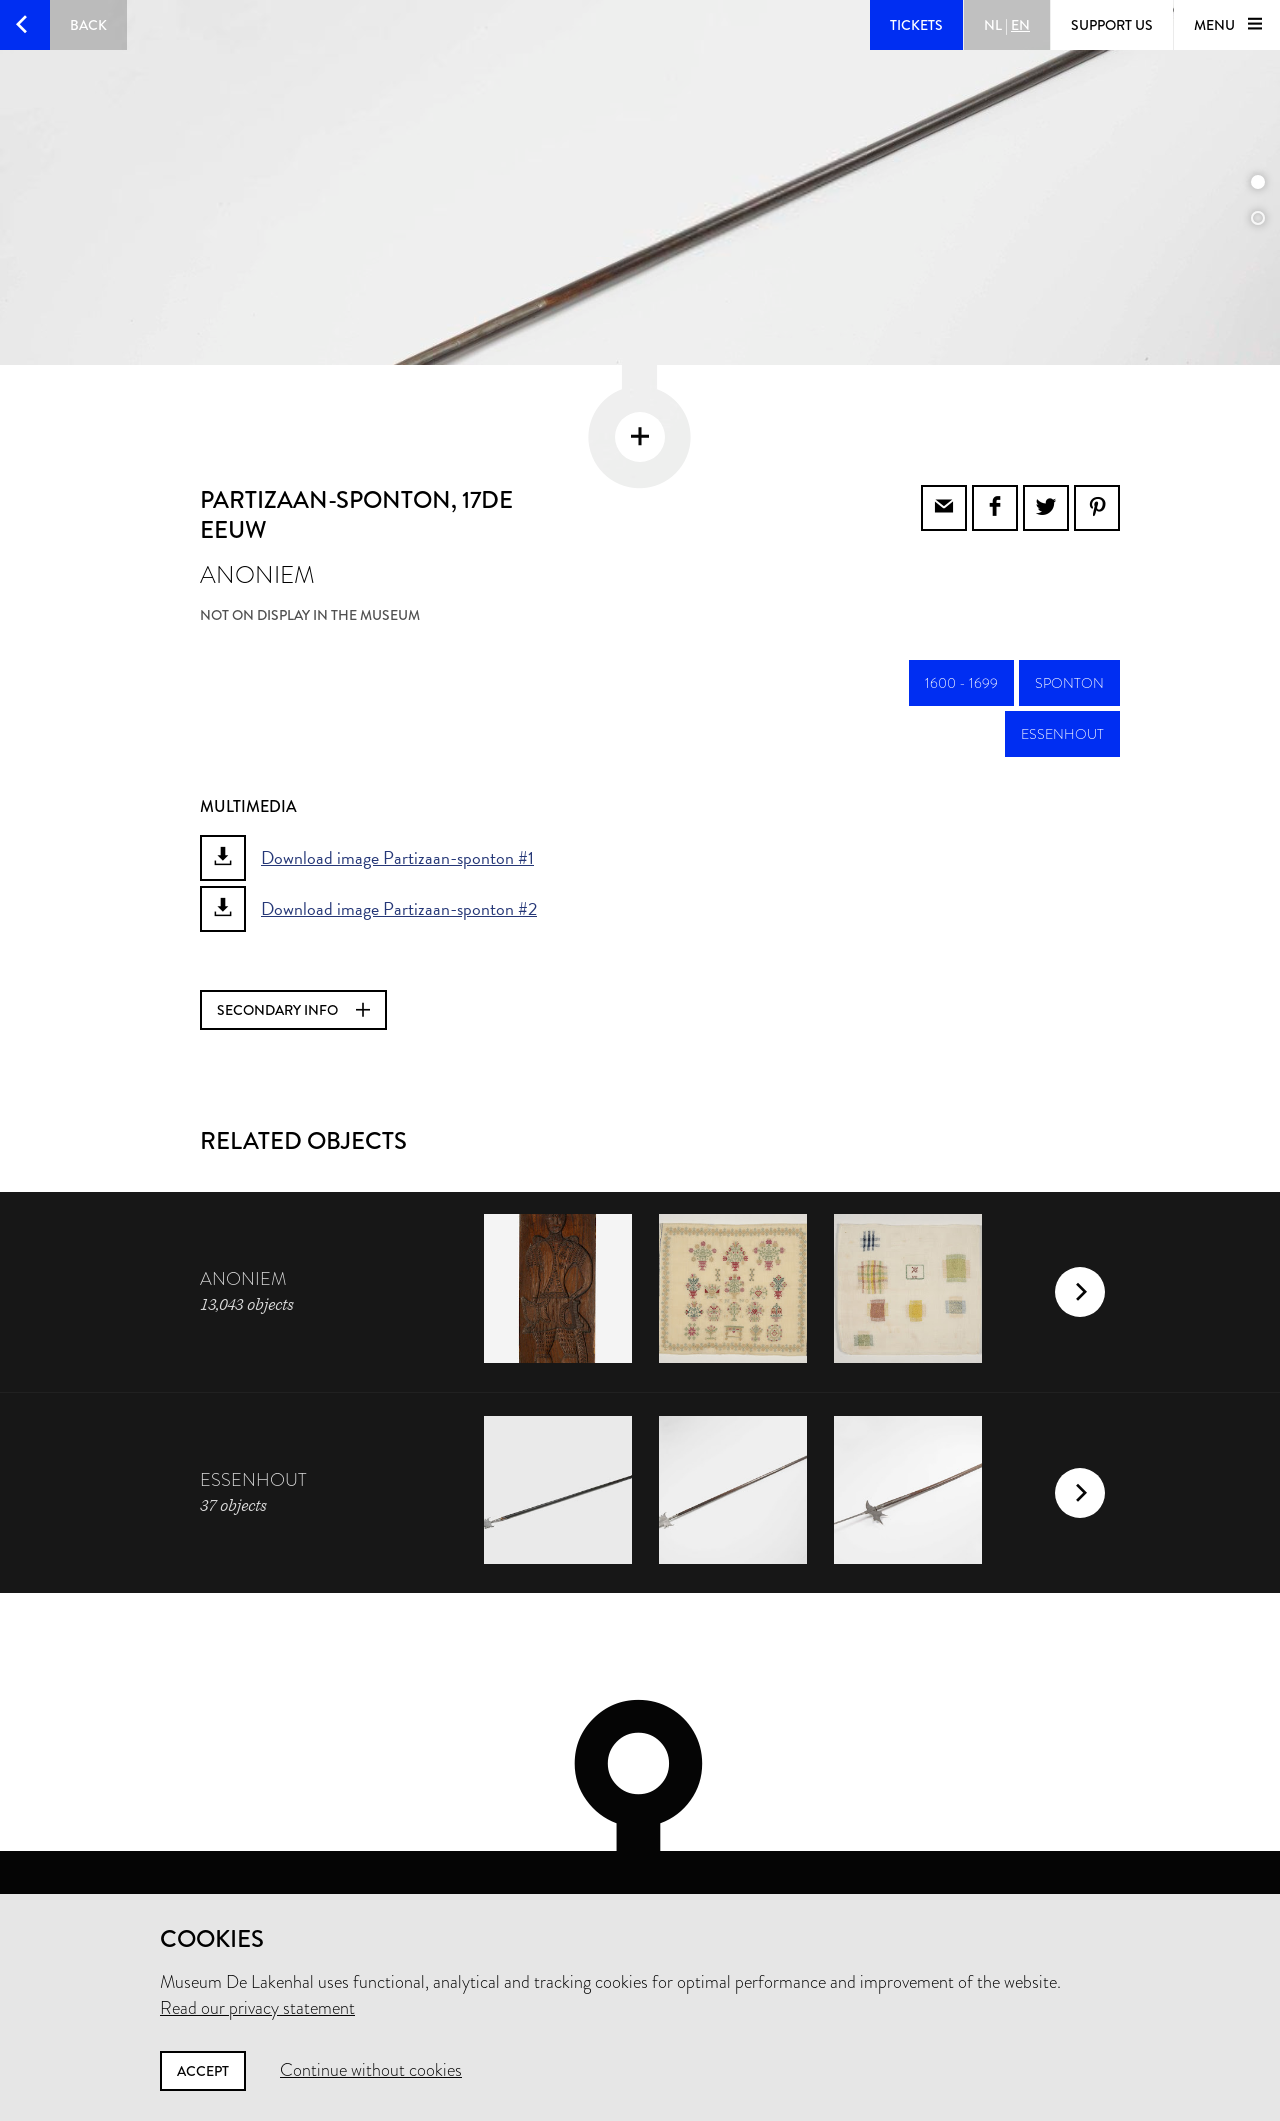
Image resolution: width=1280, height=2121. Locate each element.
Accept (203, 2071)
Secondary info (293, 940)
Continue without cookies (371, 2070)
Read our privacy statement (257, 2008)
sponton (1069, 613)
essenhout (1062, 664)
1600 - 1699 (961, 613)
